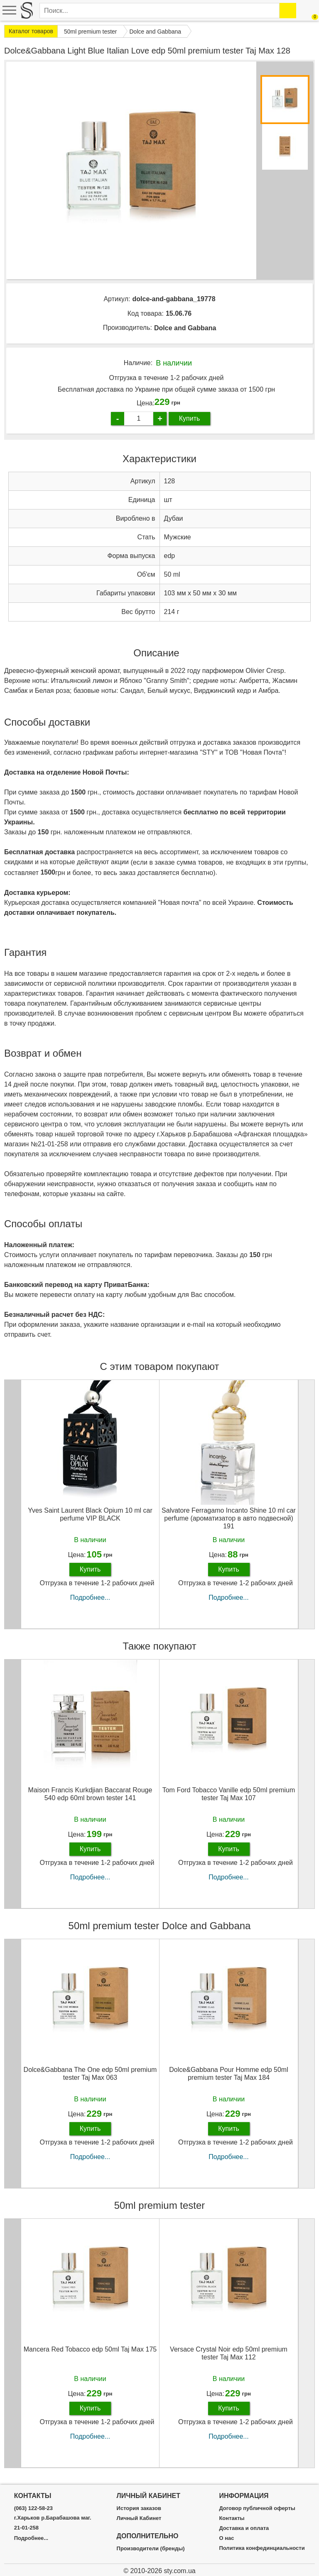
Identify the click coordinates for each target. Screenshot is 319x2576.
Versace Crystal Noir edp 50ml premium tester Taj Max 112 (228, 2353)
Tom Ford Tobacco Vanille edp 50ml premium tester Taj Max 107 (228, 1793)
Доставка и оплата (244, 2528)
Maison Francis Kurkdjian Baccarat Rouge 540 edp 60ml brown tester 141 (90, 1793)
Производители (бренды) (151, 2549)
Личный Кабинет (139, 2518)
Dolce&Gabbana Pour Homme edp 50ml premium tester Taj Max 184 (228, 2073)
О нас (226, 2538)
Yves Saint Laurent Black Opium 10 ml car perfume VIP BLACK (90, 1514)
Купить (189, 418)
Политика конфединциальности (261, 2548)
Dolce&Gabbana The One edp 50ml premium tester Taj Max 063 (90, 2073)
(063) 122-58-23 (33, 2508)
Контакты (231, 2518)
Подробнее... (90, 1597)
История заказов (139, 2508)
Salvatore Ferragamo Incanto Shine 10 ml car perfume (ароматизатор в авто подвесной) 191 (229, 1518)
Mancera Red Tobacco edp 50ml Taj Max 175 (90, 2349)
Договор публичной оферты (257, 2508)
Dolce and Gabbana (185, 327)
